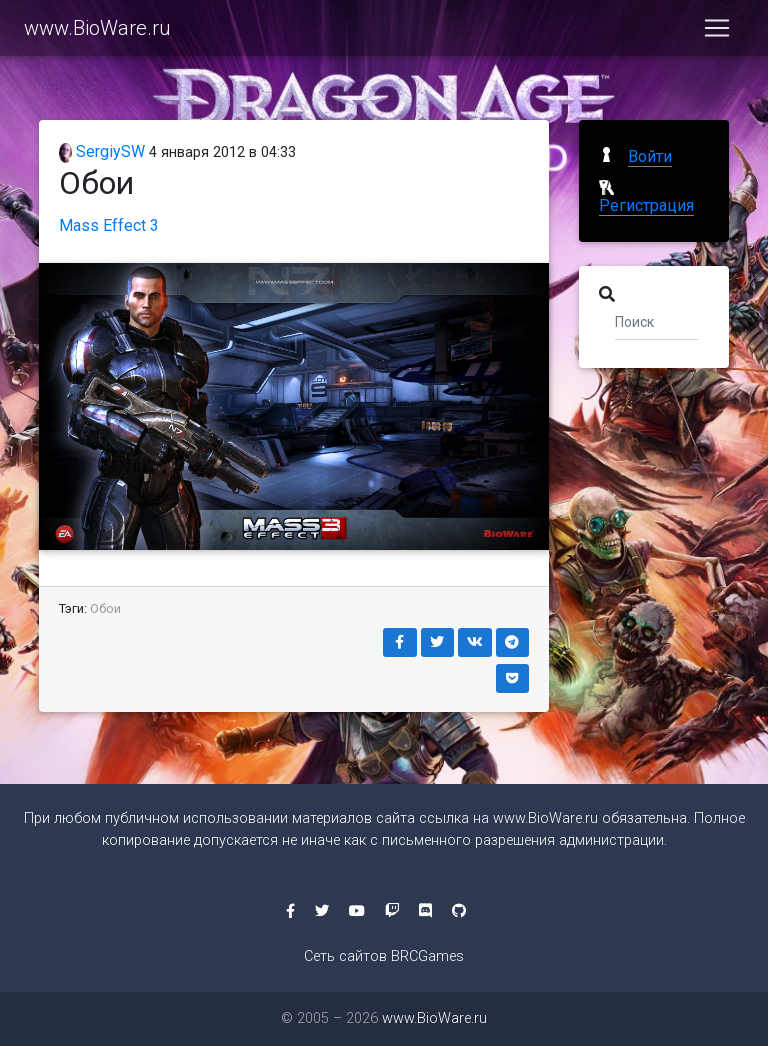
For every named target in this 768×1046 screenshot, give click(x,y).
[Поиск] (656, 321)
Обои (105, 608)
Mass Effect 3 (109, 225)
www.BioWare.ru (97, 32)
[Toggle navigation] (717, 32)
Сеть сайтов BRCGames (384, 956)
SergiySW (102, 151)
